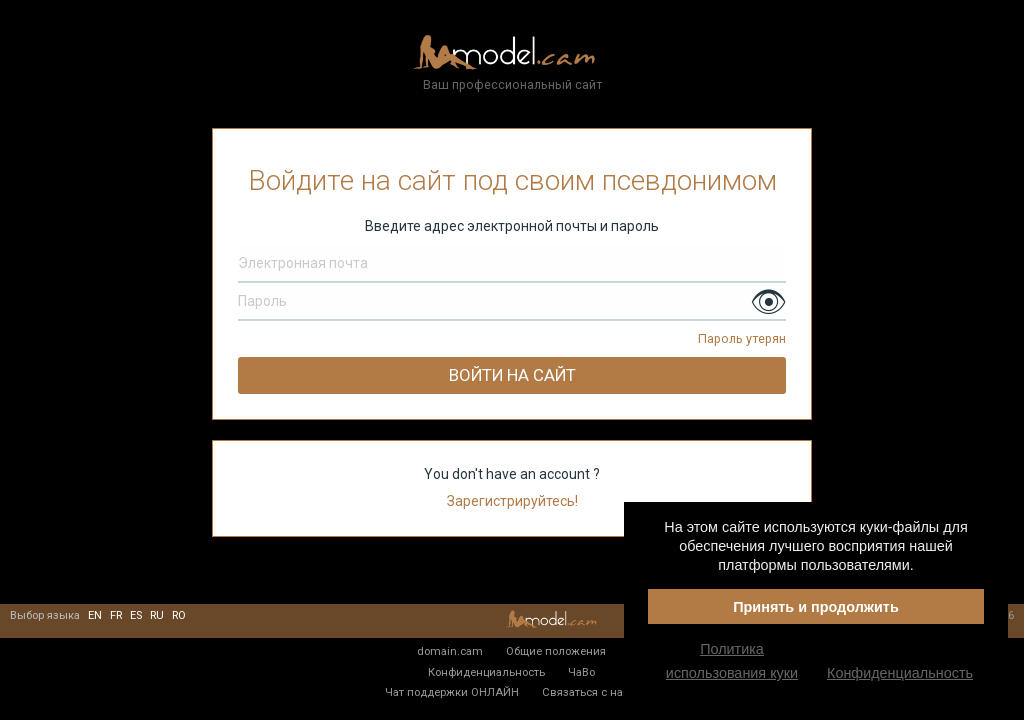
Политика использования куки (732, 661)
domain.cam (450, 651)
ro (179, 615)
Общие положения (556, 651)
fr (116, 615)
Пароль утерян (742, 338)
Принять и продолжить (816, 607)
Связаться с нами (590, 692)
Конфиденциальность (486, 672)
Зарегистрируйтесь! (512, 501)
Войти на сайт (512, 375)
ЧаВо (581, 672)
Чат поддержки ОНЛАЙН (452, 692)
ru (157, 615)
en (95, 615)
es (136, 615)
